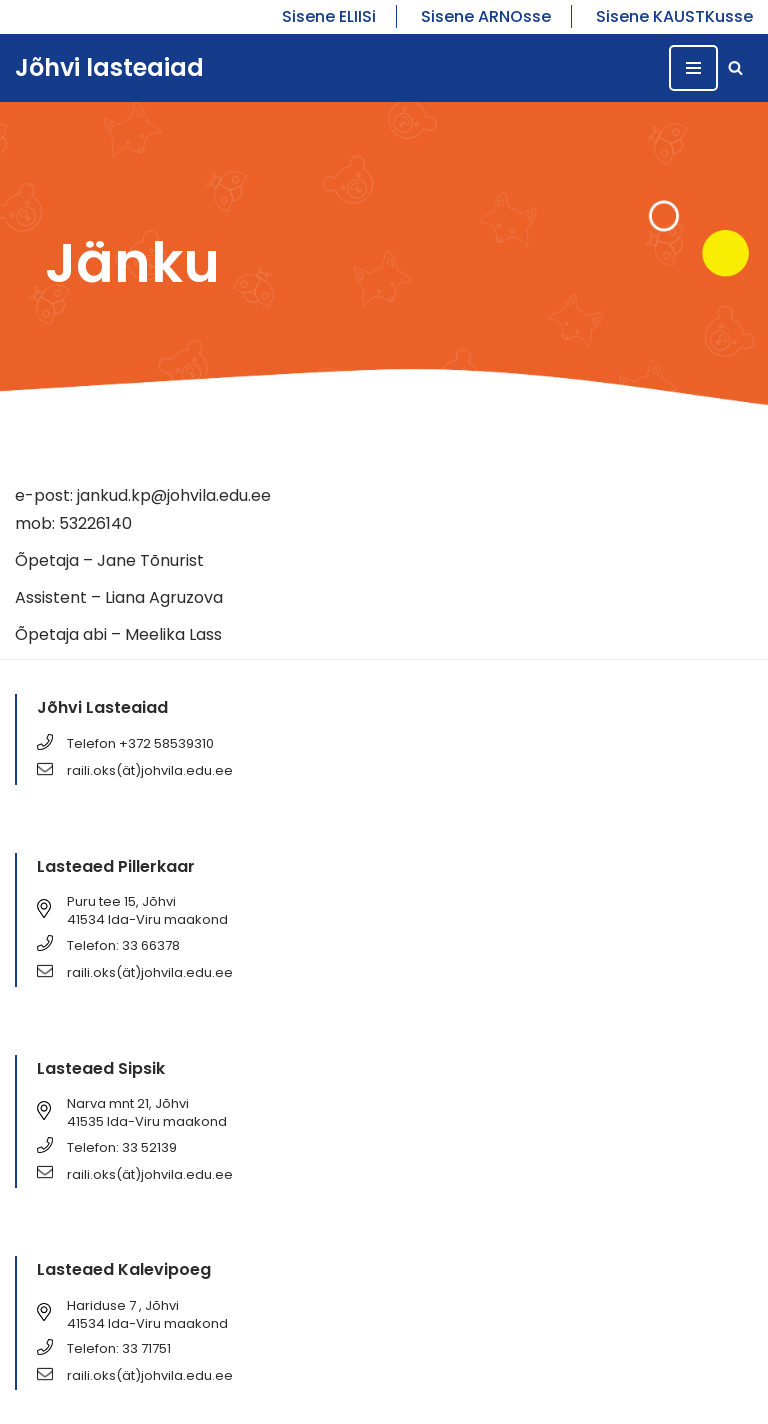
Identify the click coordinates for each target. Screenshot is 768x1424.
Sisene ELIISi (329, 16)
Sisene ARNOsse (486, 16)
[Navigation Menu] (693, 68)
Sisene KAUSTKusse (674, 16)
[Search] (735, 67)
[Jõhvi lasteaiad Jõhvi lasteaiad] (109, 68)
